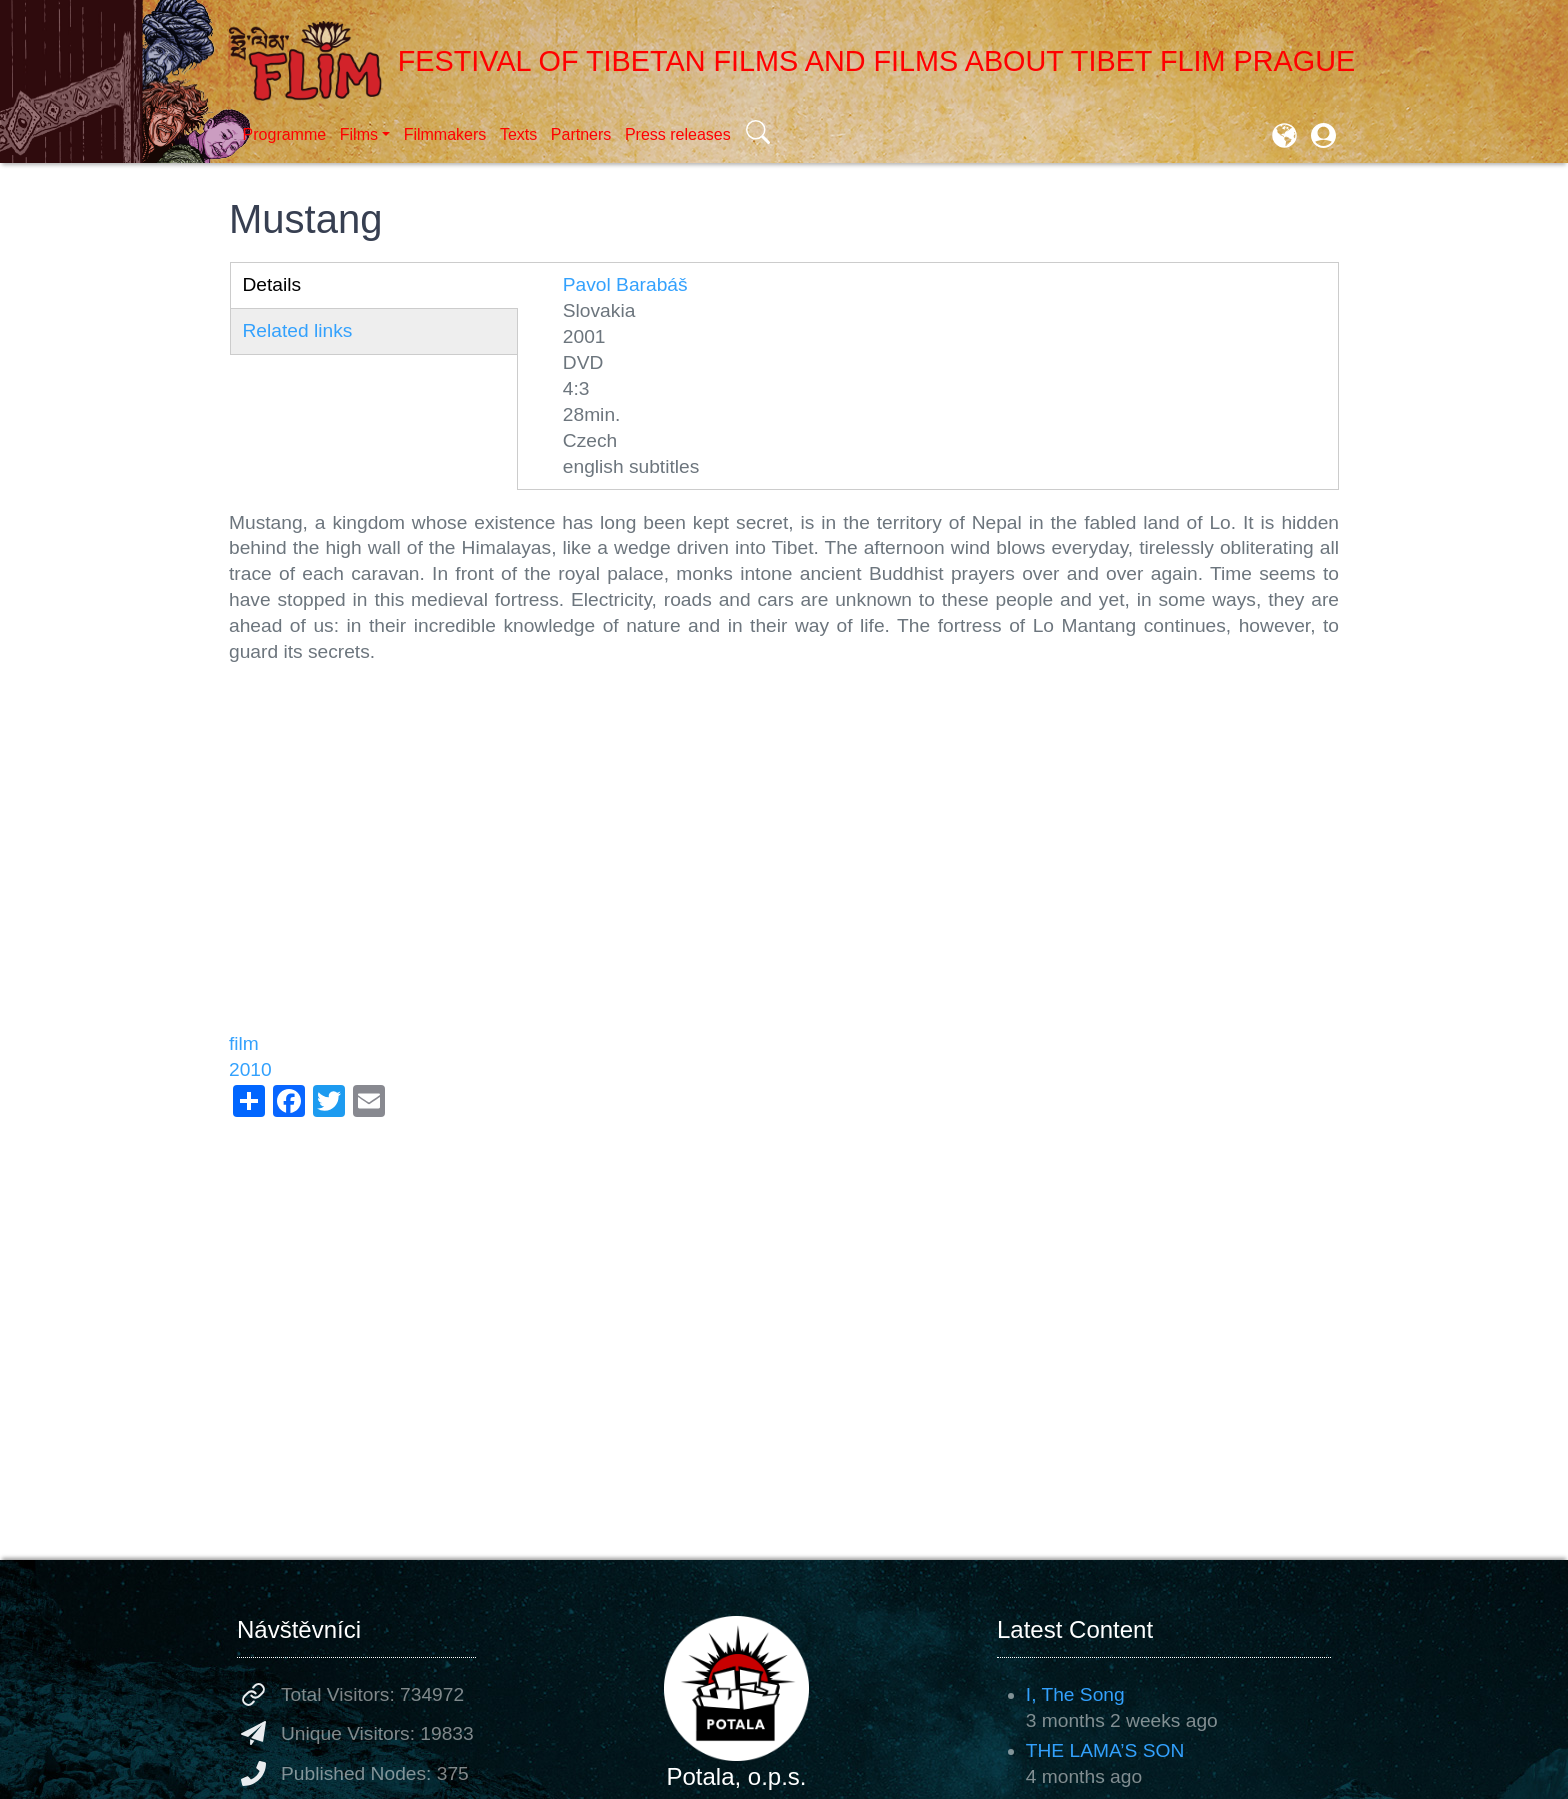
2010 (250, 1069)
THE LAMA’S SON (1105, 1750)
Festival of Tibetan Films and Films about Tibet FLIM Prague (792, 61)
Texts (518, 134)
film (244, 1043)
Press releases (678, 134)
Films (359, 134)
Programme (285, 134)
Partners (581, 134)
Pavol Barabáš (625, 284)
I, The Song (1075, 1694)
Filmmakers (445, 134)
